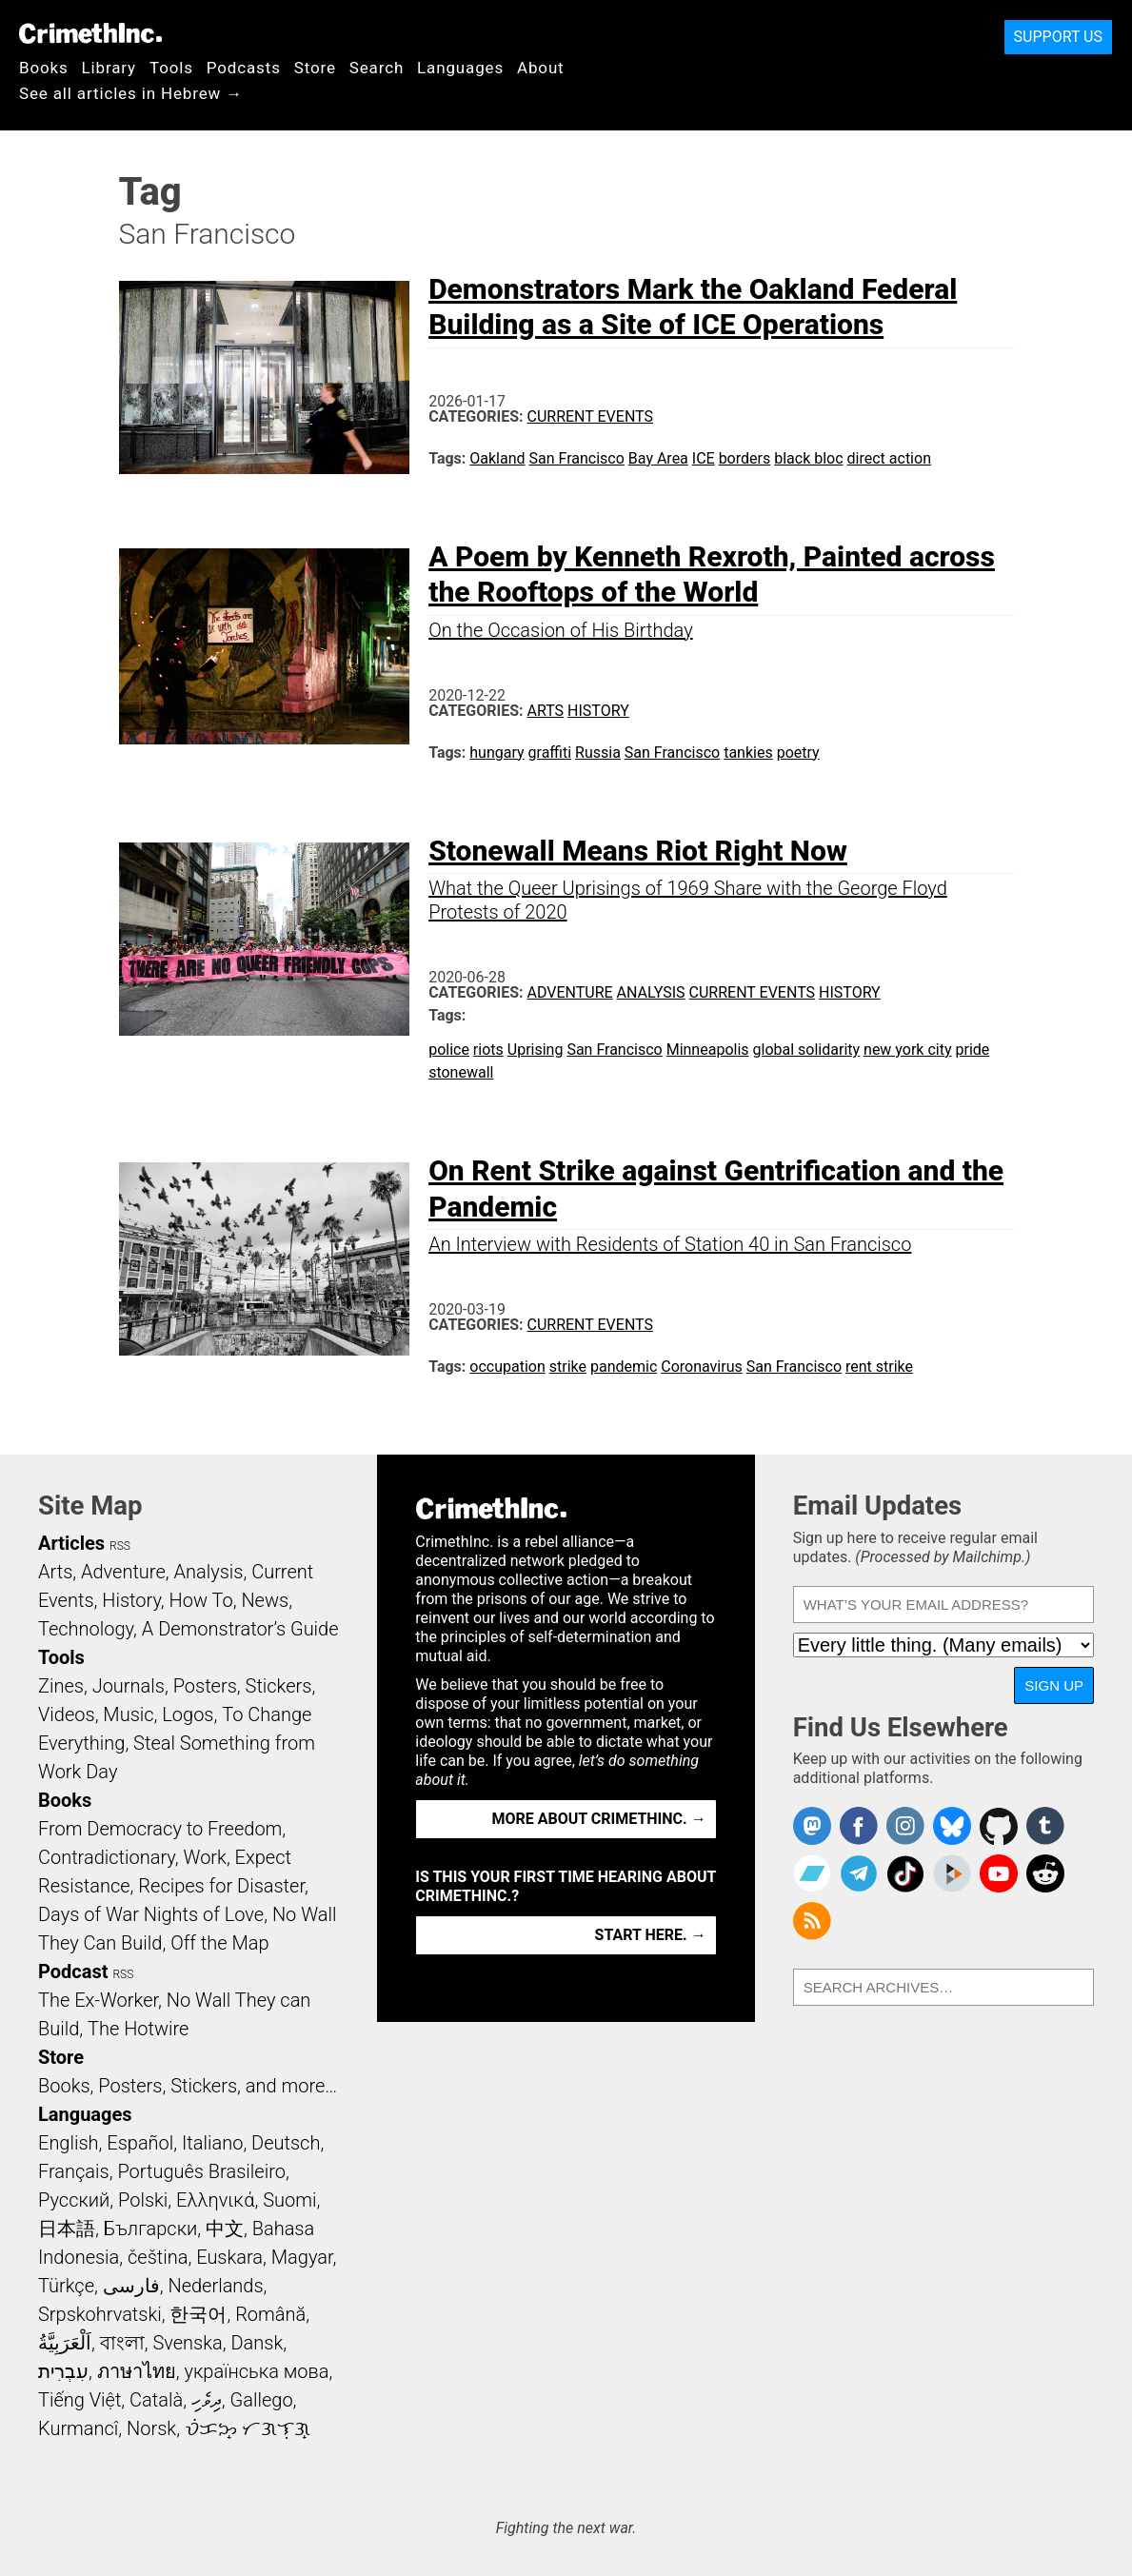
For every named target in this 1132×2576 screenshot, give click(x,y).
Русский (73, 2200)
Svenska (187, 2342)
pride (972, 1049)
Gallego (261, 2399)
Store (315, 67)
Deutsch (285, 2142)
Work (205, 1857)
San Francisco (577, 458)
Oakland (497, 458)
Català (156, 2399)
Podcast (73, 1971)
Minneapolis (707, 1049)
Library (109, 67)
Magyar (302, 2257)
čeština (158, 2257)
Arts (546, 711)
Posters (205, 1685)
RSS (119, 1546)
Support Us (1058, 37)
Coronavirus (702, 1366)
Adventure (570, 992)
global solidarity (807, 1049)
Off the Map (219, 1943)
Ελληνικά (215, 2200)
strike (567, 1366)
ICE (703, 458)
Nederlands (215, 2285)
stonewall (460, 1072)
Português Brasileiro (201, 2171)
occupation (507, 1366)
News (264, 1600)
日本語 (66, 2228)
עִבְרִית (63, 2371)
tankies (748, 752)
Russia (598, 752)
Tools (171, 67)
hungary (496, 752)
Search (376, 67)
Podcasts (244, 67)
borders (745, 458)
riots (488, 1049)
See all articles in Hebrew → (131, 93)
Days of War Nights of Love (151, 1914)
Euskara (229, 2257)
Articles (71, 1543)
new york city (907, 1049)
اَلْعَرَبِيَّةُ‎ (64, 2342)
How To (201, 1600)
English (68, 2142)
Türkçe (66, 2285)
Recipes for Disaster (221, 1885)
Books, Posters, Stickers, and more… (187, 2085)
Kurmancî (78, 2428)
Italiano (212, 2142)
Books (44, 67)
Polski (143, 2200)
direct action (889, 458)
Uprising (535, 1049)
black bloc (808, 458)
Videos (66, 1714)
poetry (798, 752)
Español (140, 2142)
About (541, 67)
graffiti (550, 752)
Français (73, 2171)
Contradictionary (106, 1857)
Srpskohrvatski (100, 2314)
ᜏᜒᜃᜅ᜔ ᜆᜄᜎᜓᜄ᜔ (247, 2428)
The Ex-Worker (98, 2000)
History (598, 711)
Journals (128, 1685)
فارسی (131, 2285)
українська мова (256, 2371)
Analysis (651, 992)
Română (270, 2314)
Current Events (590, 416)
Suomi (289, 2200)
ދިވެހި (206, 2399)
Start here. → (650, 1935)
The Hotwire (138, 2028)
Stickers (279, 1685)
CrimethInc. (90, 33)
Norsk (151, 2428)
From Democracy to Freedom (160, 1828)
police (448, 1049)
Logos (187, 1714)
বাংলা (122, 2342)
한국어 (198, 2314)
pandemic (623, 1366)
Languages (460, 67)
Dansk (256, 2342)
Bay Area (658, 458)
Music (128, 1714)
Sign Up (1053, 1685)
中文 (225, 2228)
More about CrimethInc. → (599, 1819)
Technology (85, 1628)
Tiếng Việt (79, 2399)
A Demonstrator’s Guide (240, 1628)
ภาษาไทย (136, 2371)
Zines (61, 1685)
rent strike (879, 1366)
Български (151, 2228)
